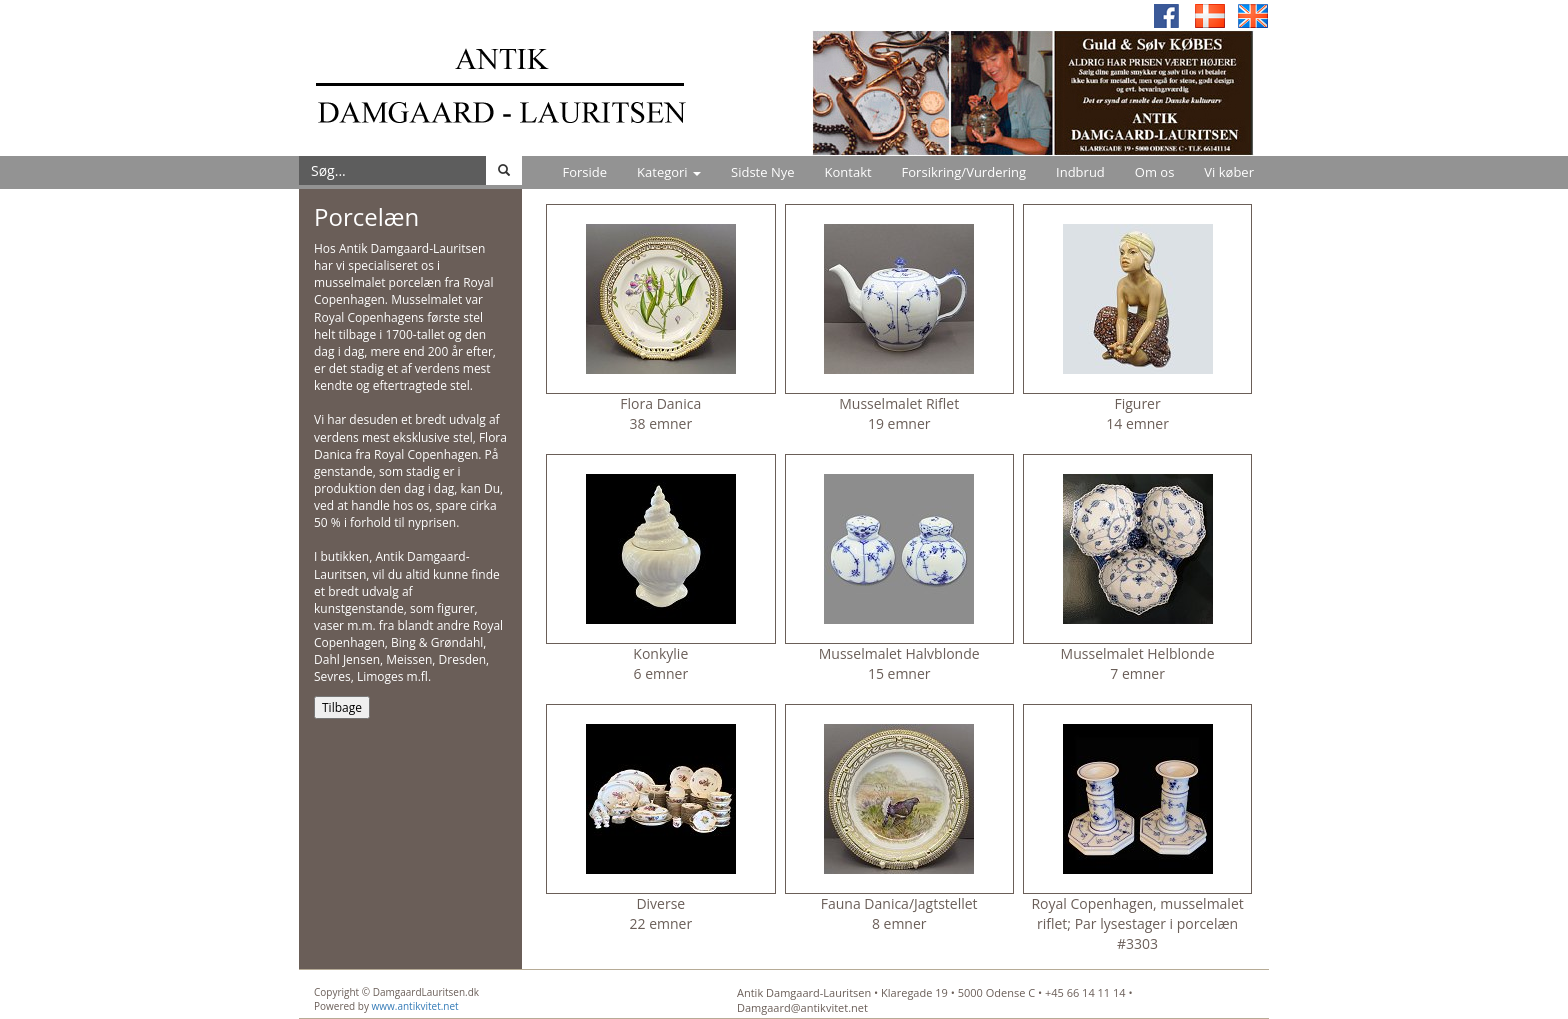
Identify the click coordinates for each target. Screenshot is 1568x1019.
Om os (1155, 172)
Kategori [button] (669, 172)
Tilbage (342, 707)
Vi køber (1229, 172)
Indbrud (1080, 172)
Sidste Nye (762, 172)
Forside (584, 172)
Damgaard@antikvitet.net (802, 1007)
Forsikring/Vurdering (964, 172)
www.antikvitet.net (415, 1006)
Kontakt (848, 172)
